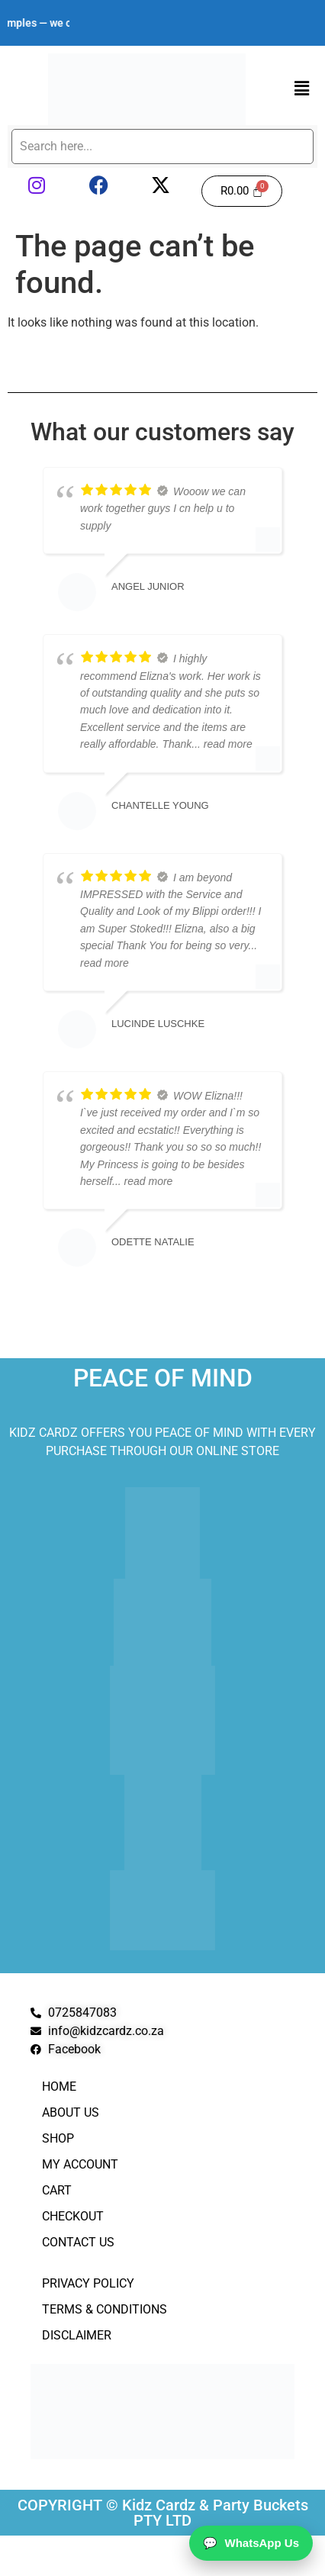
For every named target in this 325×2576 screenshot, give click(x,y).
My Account (80, 2164)
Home (59, 2086)
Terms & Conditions (104, 2309)
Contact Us (78, 2242)
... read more (221, 744)
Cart (57, 2190)
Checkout (73, 2216)
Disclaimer (76, 2335)
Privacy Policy (88, 2283)
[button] (302, 89)
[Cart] (242, 191)
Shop (58, 2138)
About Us (70, 2112)
